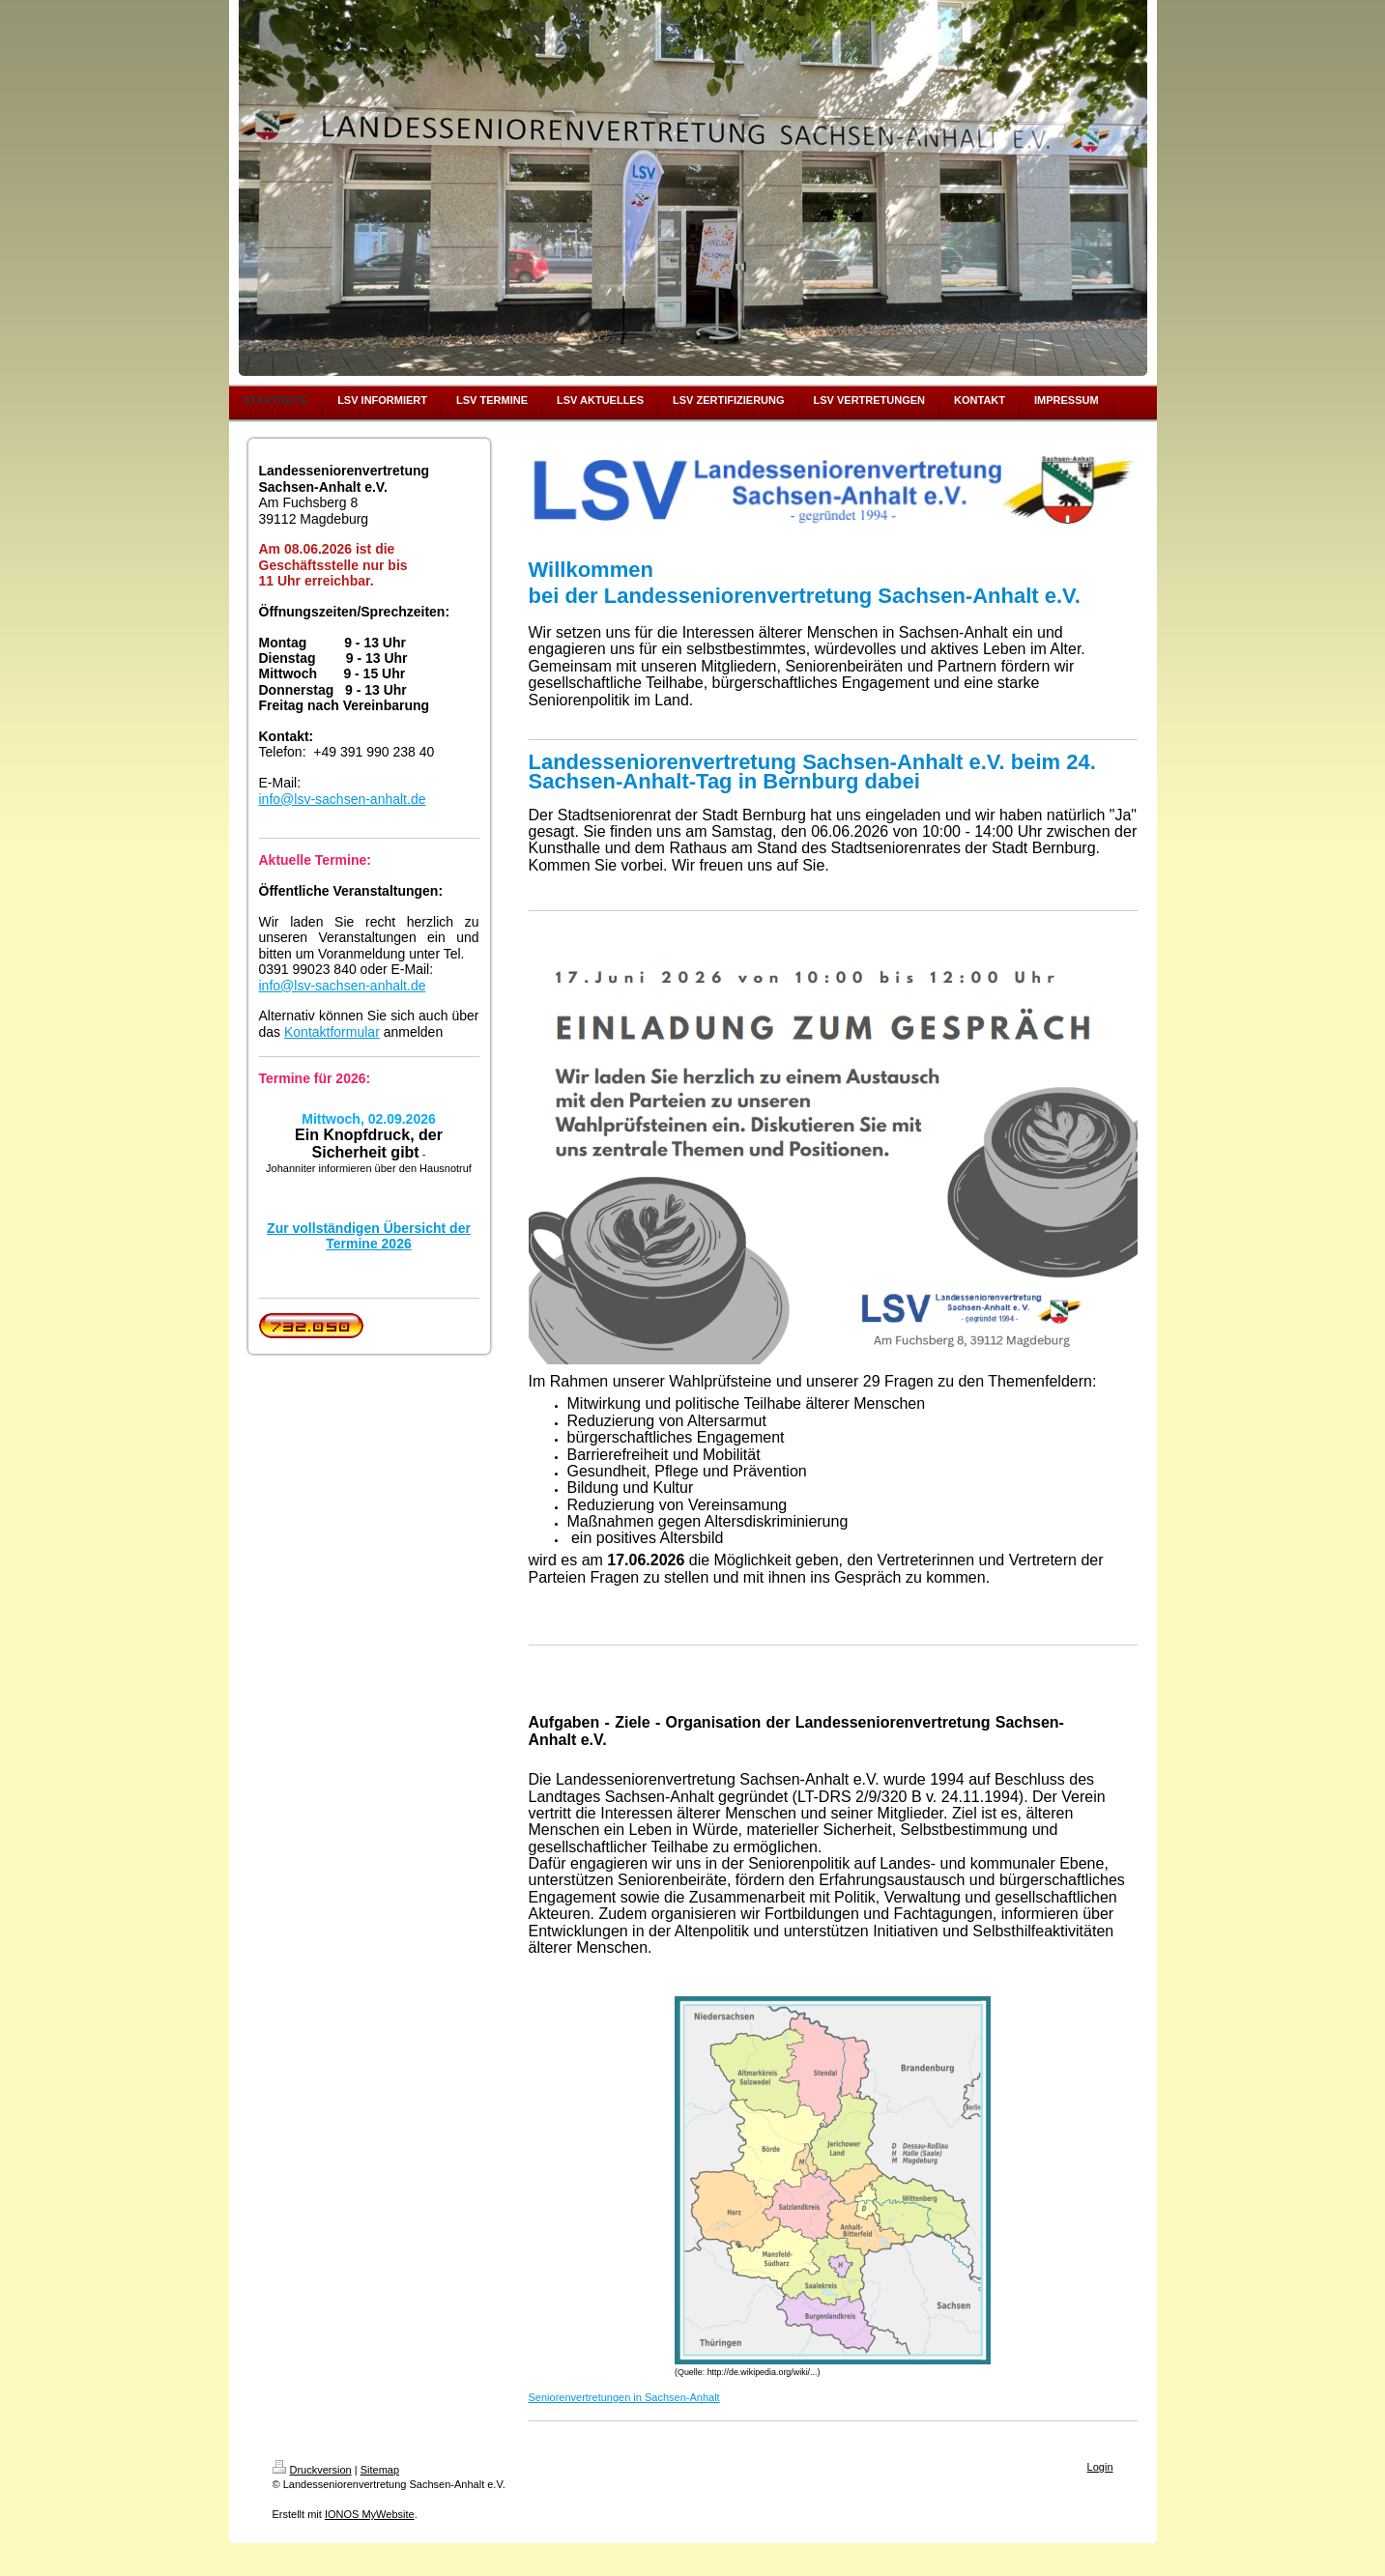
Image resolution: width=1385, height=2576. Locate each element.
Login (1100, 2467)
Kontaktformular (332, 1032)
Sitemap (380, 2470)
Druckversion (312, 2470)
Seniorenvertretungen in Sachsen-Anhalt (624, 2397)
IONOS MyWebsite (370, 2514)
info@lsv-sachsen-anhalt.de (342, 799)
